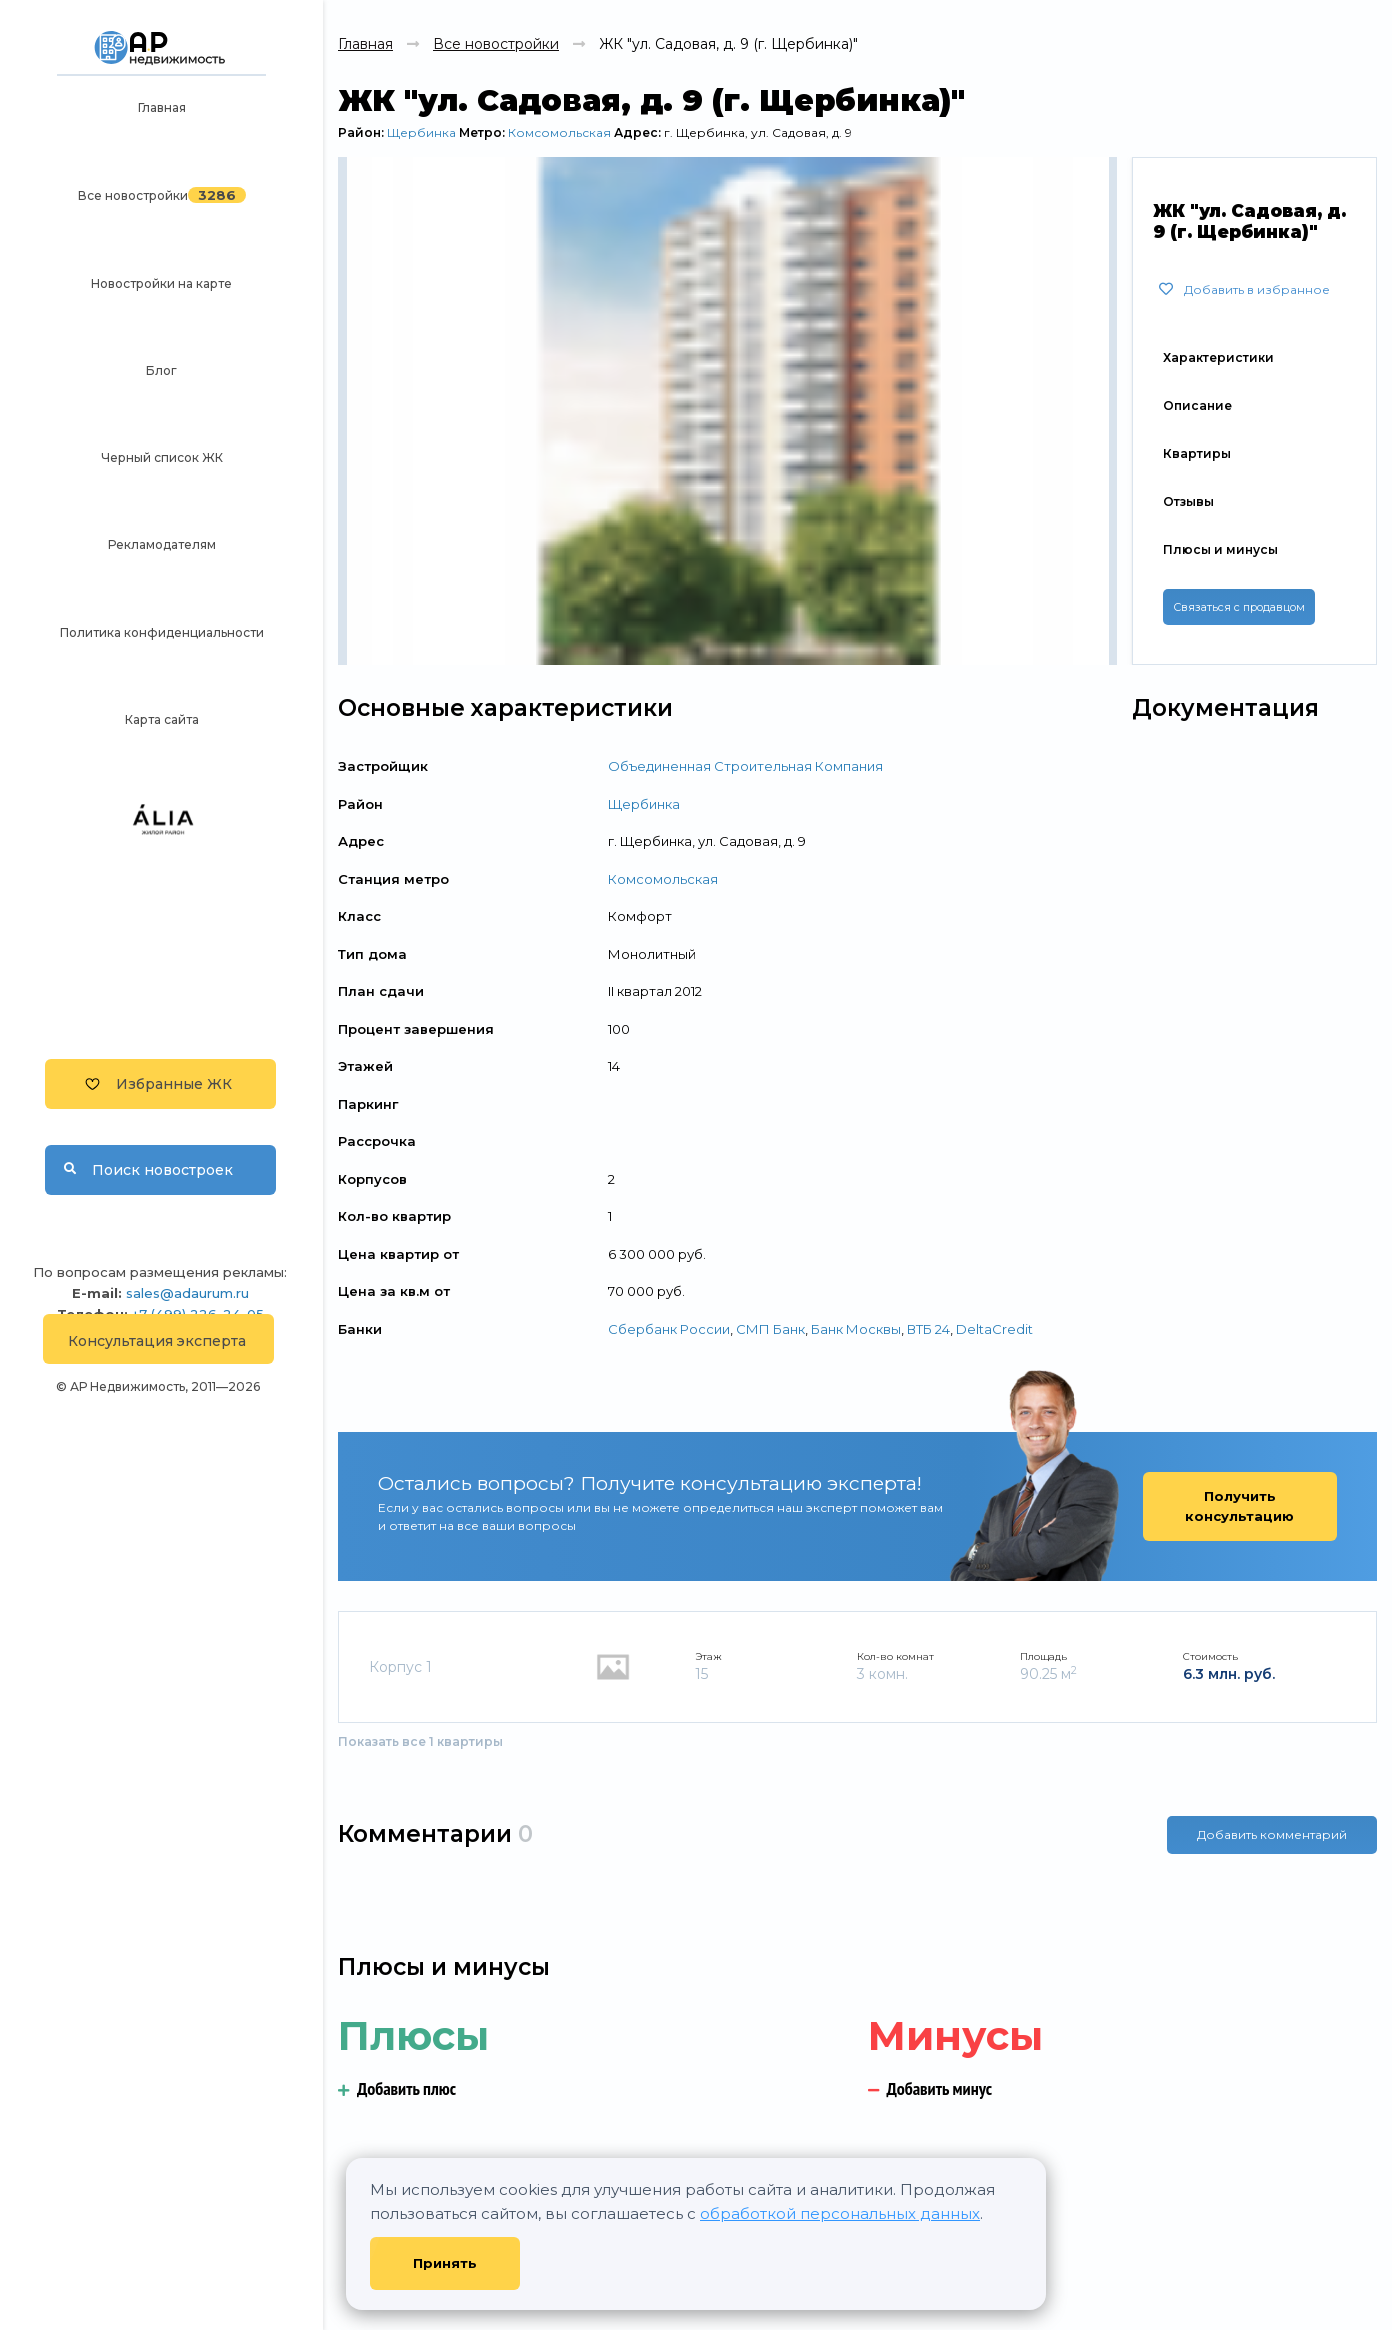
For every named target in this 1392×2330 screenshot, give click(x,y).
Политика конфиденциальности (162, 632)
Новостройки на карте (161, 283)
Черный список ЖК (162, 457)
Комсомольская (559, 132)
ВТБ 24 (928, 1329)
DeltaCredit (994, 1329)
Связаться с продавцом (1239, 607)
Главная (162, 107)
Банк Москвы (856, 1329)
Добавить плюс (397, 2088)
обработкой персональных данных (840, 2213)
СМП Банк (770, 1329)
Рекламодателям (162, 544)
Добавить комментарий (1272, 1834)
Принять (445, 2263)
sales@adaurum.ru (187, 1293)
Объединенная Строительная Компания (745, 766)
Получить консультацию (1239, 1506)
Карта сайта (162, 719)
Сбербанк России (669, 1329)
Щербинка (421, 132)
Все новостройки (133, 195)
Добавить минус (930, 2088)
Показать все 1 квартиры (420, 1741)
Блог (161, 370)
